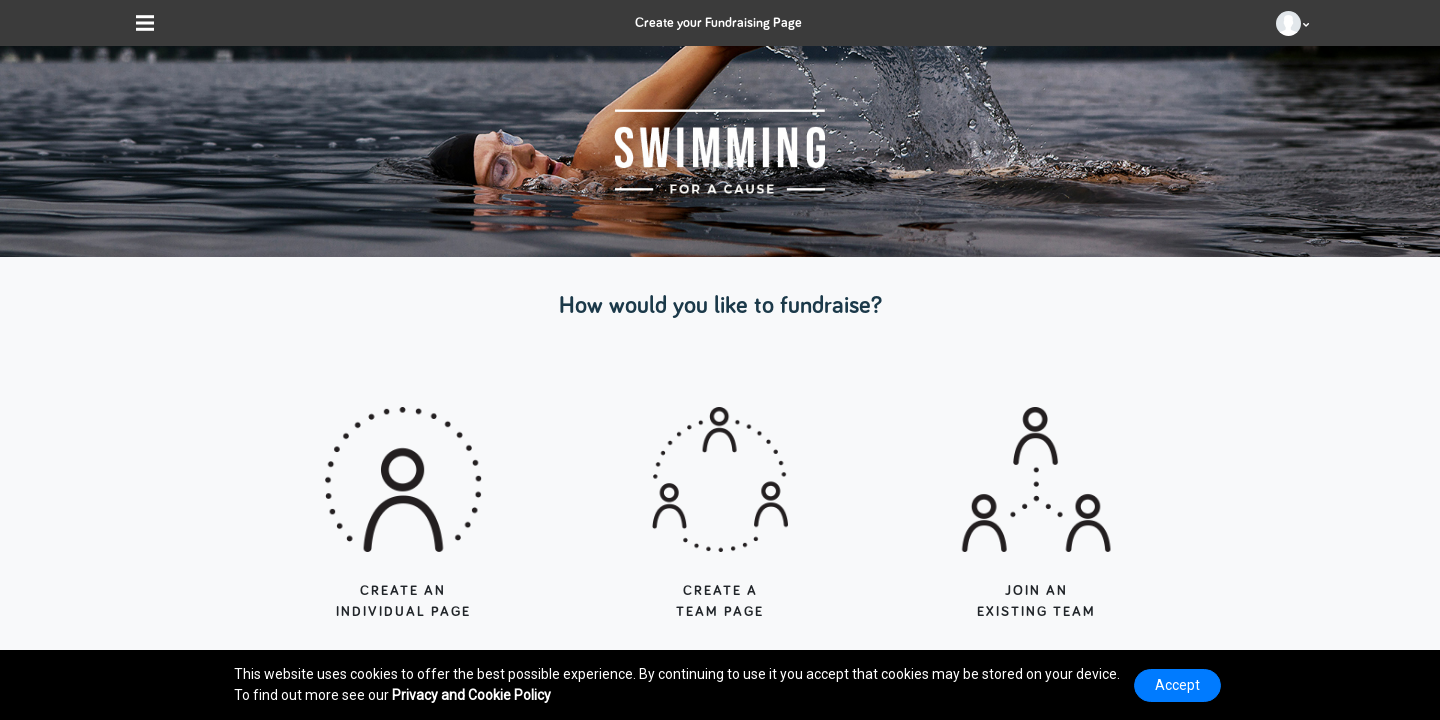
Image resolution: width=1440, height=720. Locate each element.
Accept (1177, 685)
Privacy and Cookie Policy (471, 695)
